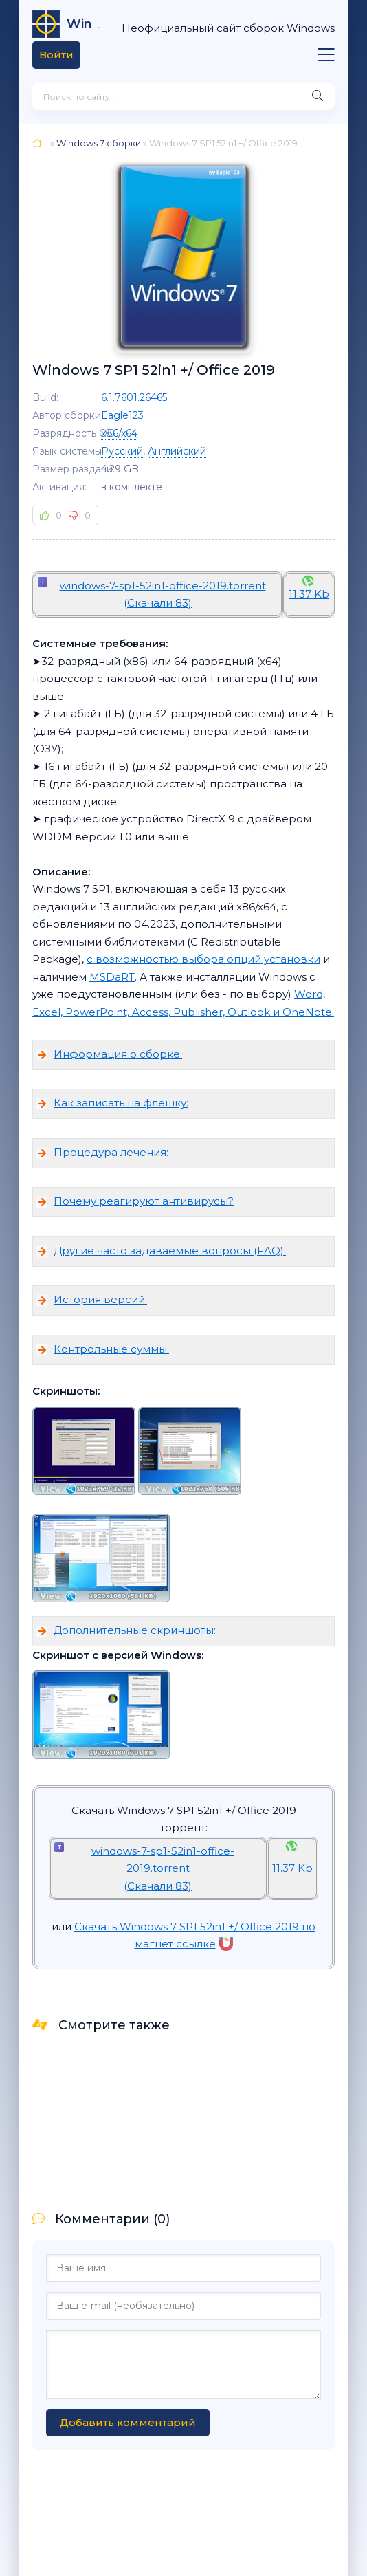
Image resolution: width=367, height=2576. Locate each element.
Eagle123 (122, 415)
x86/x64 (119, 433)
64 (86, 24)
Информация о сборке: (118, 1053)
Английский (177, 451)
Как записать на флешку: (121, 1102)
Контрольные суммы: (111, 1348)
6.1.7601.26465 (134, 397)
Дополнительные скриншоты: (135, 1630)
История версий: (100, 1299)
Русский (122, 451)
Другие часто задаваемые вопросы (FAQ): (170, 1250)
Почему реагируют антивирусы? (144, 1201)
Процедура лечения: (111, 1152)
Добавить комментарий (128, 2422)
